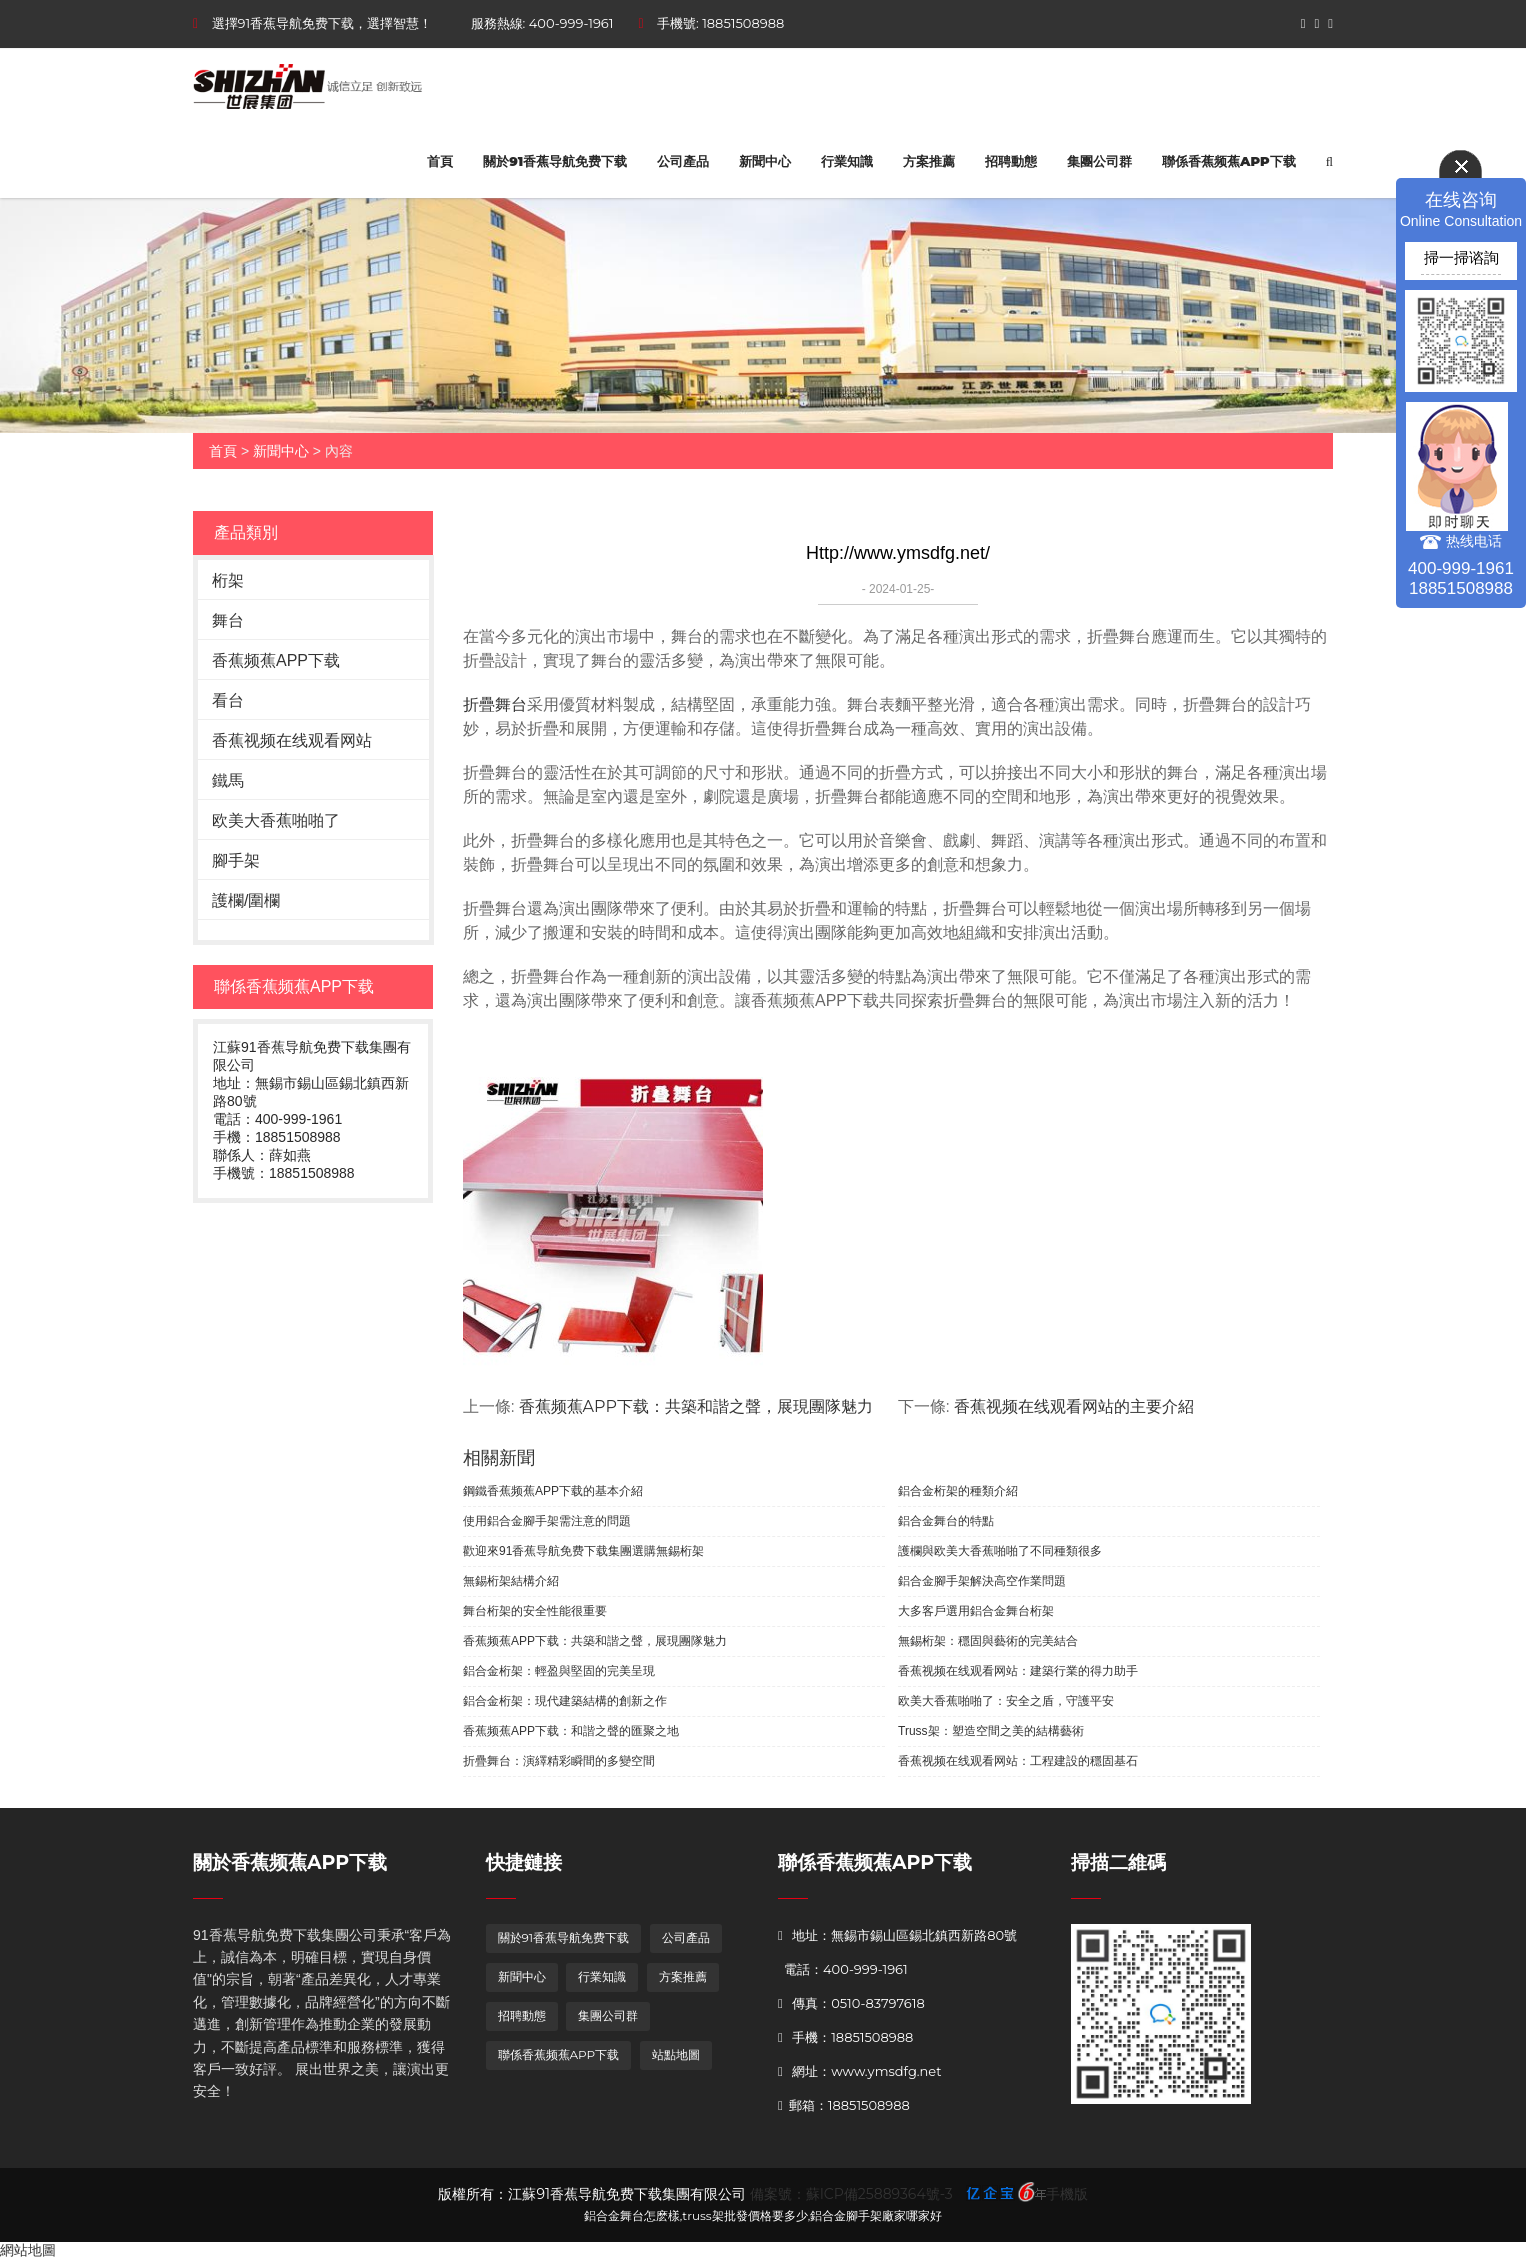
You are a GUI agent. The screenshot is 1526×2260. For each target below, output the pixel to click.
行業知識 (847, 161)
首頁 (440, 161)
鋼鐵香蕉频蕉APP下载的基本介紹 (553, 1491)
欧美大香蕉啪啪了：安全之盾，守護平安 (1006, 1701)
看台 (228, 700)
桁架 (228, 580)
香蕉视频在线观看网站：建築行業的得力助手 (1018, 1671)
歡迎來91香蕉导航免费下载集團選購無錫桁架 (583, 1551)
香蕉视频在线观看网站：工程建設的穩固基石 (1018, 1761)
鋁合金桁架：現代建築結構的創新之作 (565, 1701)
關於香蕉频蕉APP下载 (290, 1862)
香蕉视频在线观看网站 (292, 740)
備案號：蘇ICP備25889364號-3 (851, 2194)
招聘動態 (1011, 161)
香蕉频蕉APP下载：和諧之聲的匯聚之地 (571, 1731)
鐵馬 (228, 780)
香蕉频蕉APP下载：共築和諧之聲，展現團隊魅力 (696, 1406)
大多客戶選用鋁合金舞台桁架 (976, 1611)
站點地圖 (676, 2054)
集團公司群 (1099, 161)
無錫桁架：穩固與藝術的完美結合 (988, 1641)
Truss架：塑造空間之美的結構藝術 (991, 1731)
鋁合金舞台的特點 (946, 1521)
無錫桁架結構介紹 (511, 1581)
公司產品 (683, 161)
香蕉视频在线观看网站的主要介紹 (1074, 1406)
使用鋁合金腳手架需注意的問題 (547, 1521)
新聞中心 (765, 161)
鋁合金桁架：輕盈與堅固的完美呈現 (559, 1671)
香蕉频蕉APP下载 (276, 660)
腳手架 (236, 860)
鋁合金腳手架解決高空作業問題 (982, 1581)
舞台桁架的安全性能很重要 (535, 1611)
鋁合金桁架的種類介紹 (958, 1491)
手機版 (1067, 2194)
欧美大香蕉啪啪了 (276, 820)
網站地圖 (28, 2250)
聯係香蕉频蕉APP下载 (1229, 161)
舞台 (228, 620)
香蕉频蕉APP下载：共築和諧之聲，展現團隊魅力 (595, 1641)
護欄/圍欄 (246, 900)
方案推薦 (929, 161)
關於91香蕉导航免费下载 (555, 161)
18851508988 (743, 23)
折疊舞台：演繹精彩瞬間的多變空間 (559, 1761)
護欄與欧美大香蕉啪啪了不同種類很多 (1000, 1551)
